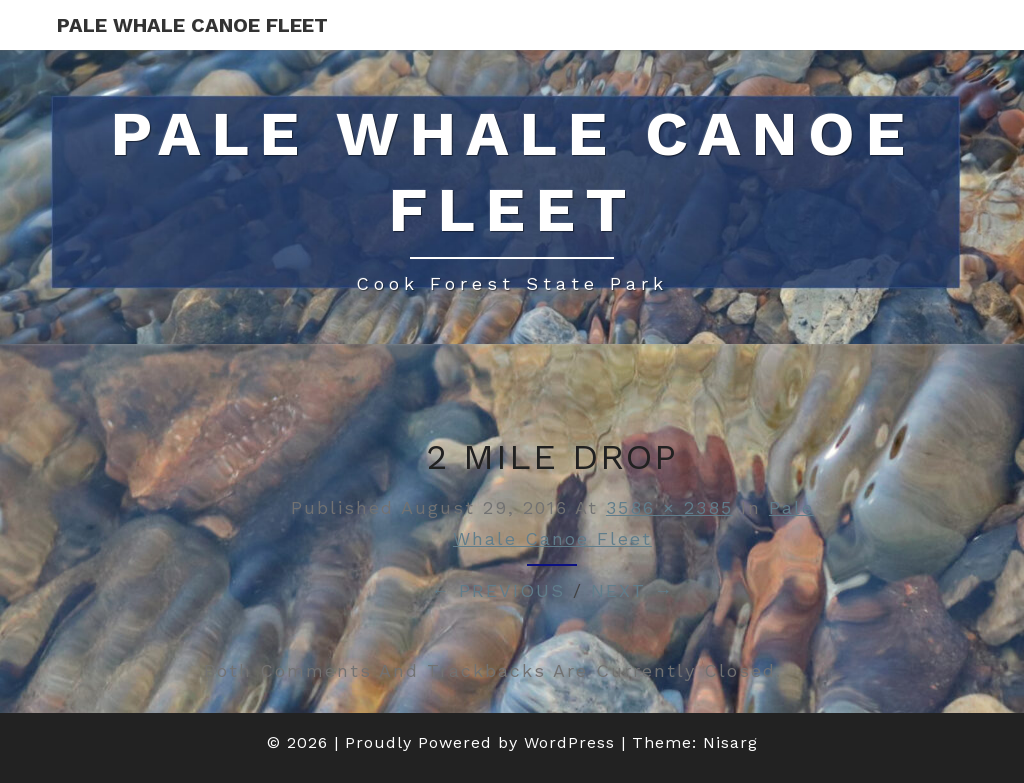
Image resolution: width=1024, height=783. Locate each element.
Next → (632, 590)
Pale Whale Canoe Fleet (192, 25)
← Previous (498, 590)
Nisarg (730, 742)
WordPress (569, 742)
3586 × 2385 (669, 507)
